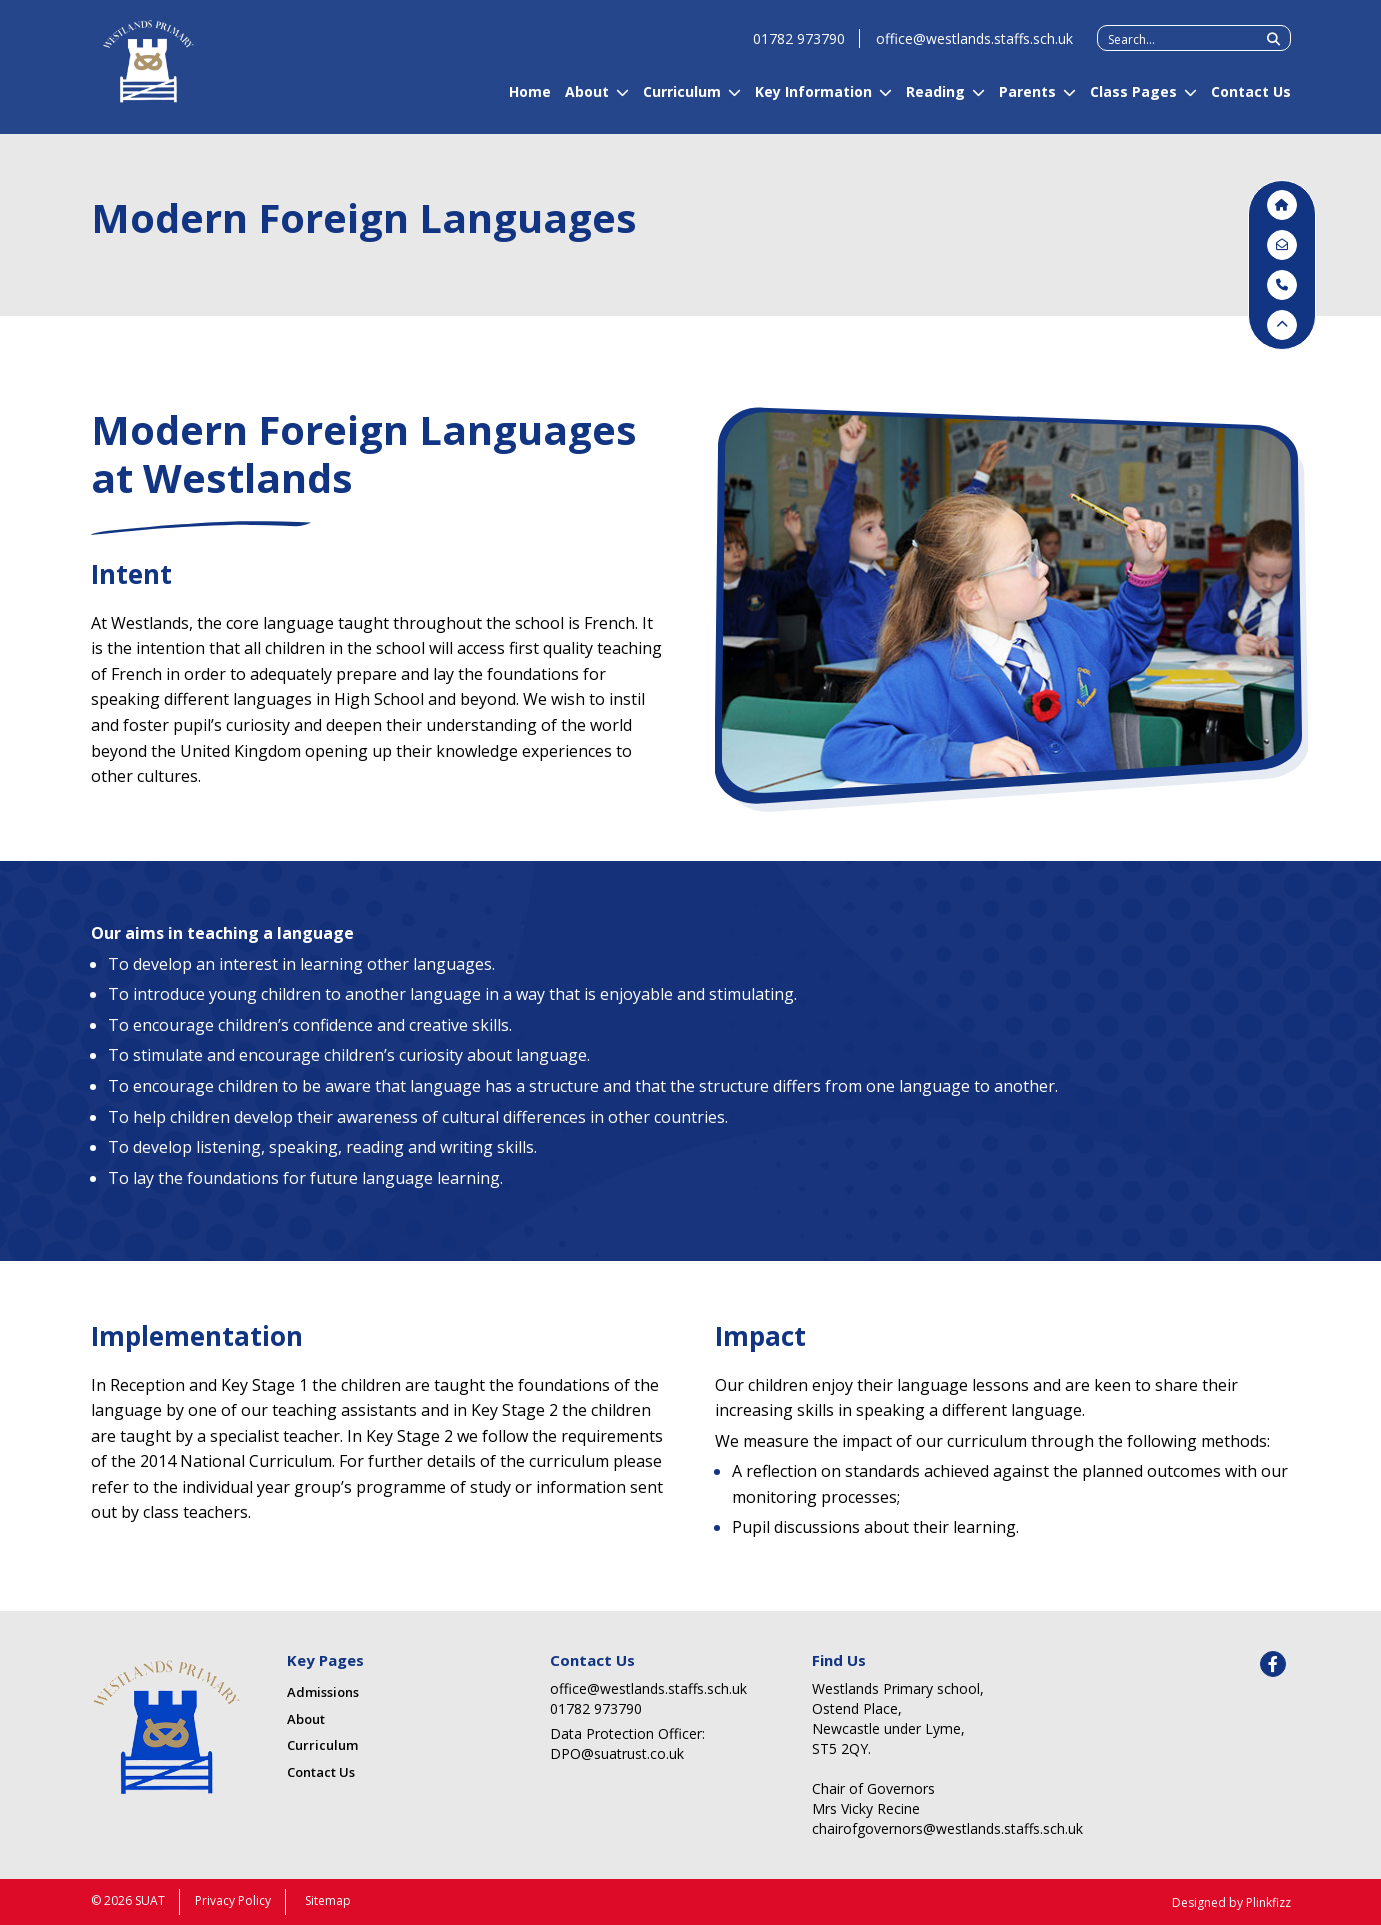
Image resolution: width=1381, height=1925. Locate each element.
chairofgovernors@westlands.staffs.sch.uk (920, 1828)
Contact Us (1251, 100)
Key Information (813, 100)
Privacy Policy (233, 1900)
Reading (935, 100)
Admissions (323, 1692)
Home (530, 100)
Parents (1027, 100)
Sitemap (328, 1900)
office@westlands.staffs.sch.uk (974, 47)
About (587, 100)
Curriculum (682, 100)
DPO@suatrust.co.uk (617, 1753)
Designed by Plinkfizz (1231, 1902)
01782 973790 (799, 47)
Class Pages (1133, 100)
